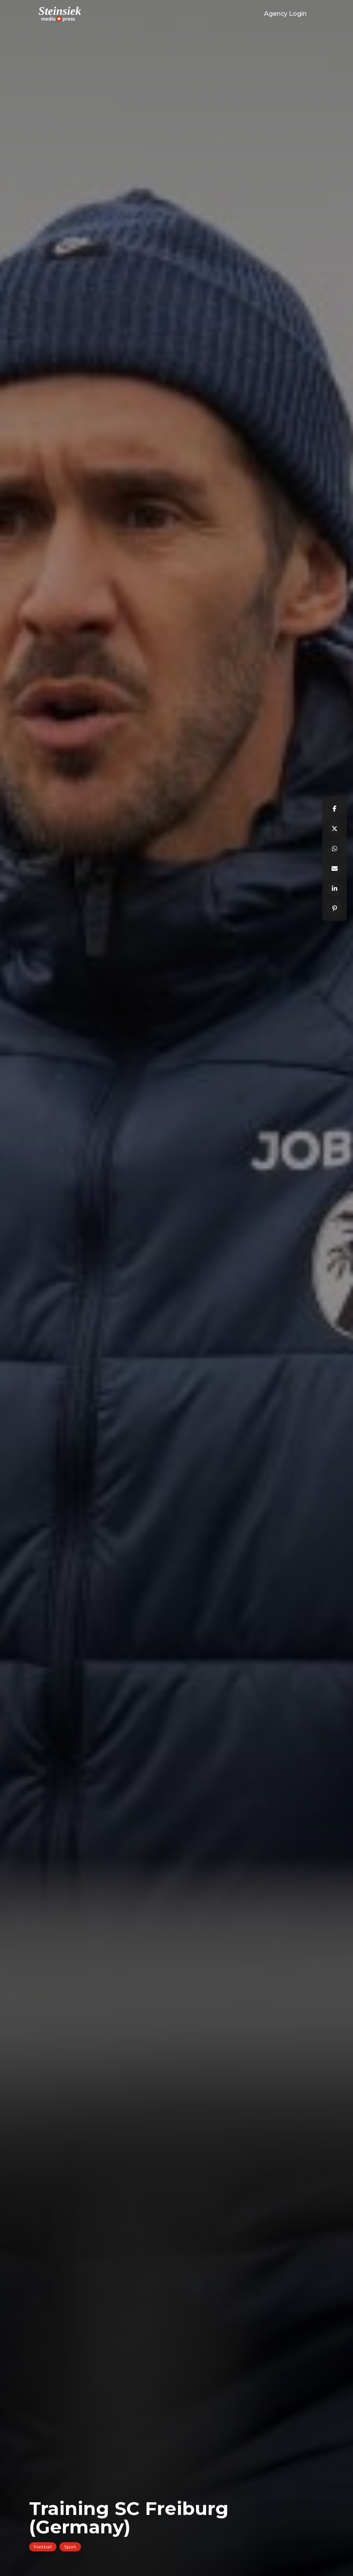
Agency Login (285, 13)
